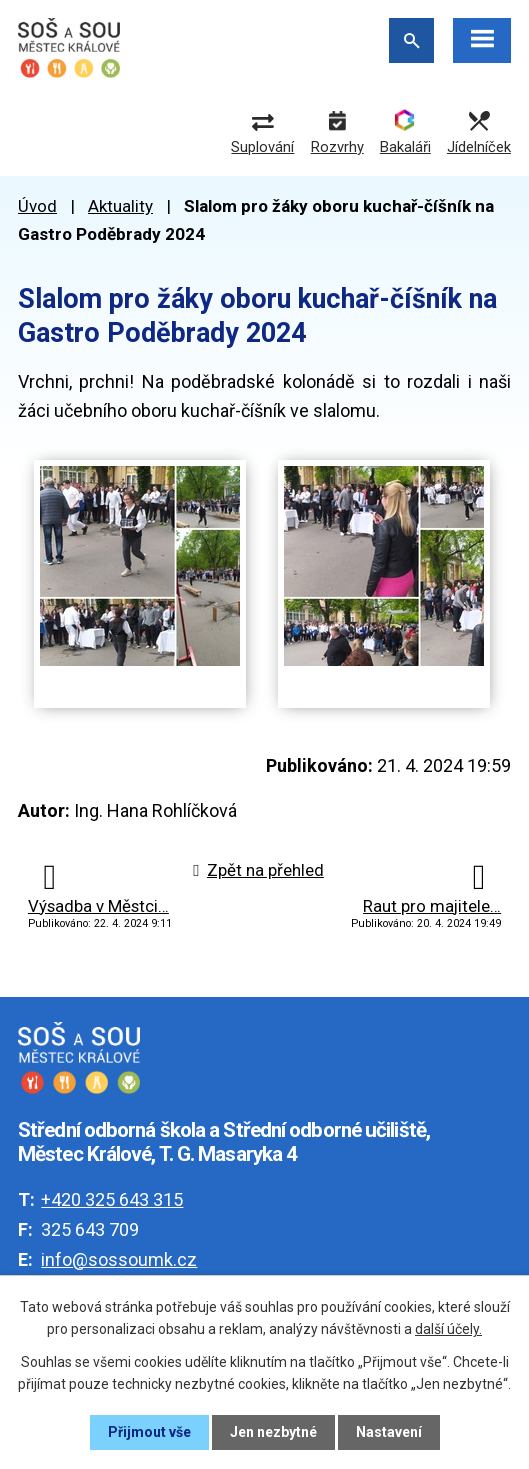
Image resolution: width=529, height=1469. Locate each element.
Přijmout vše (149, 1432)
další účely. (448, 1329)
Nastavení (389, 1432)
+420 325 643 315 (112, 1199)
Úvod (37, 206)
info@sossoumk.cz (119, 1259)
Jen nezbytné (273, 1432)
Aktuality (120, 206)
